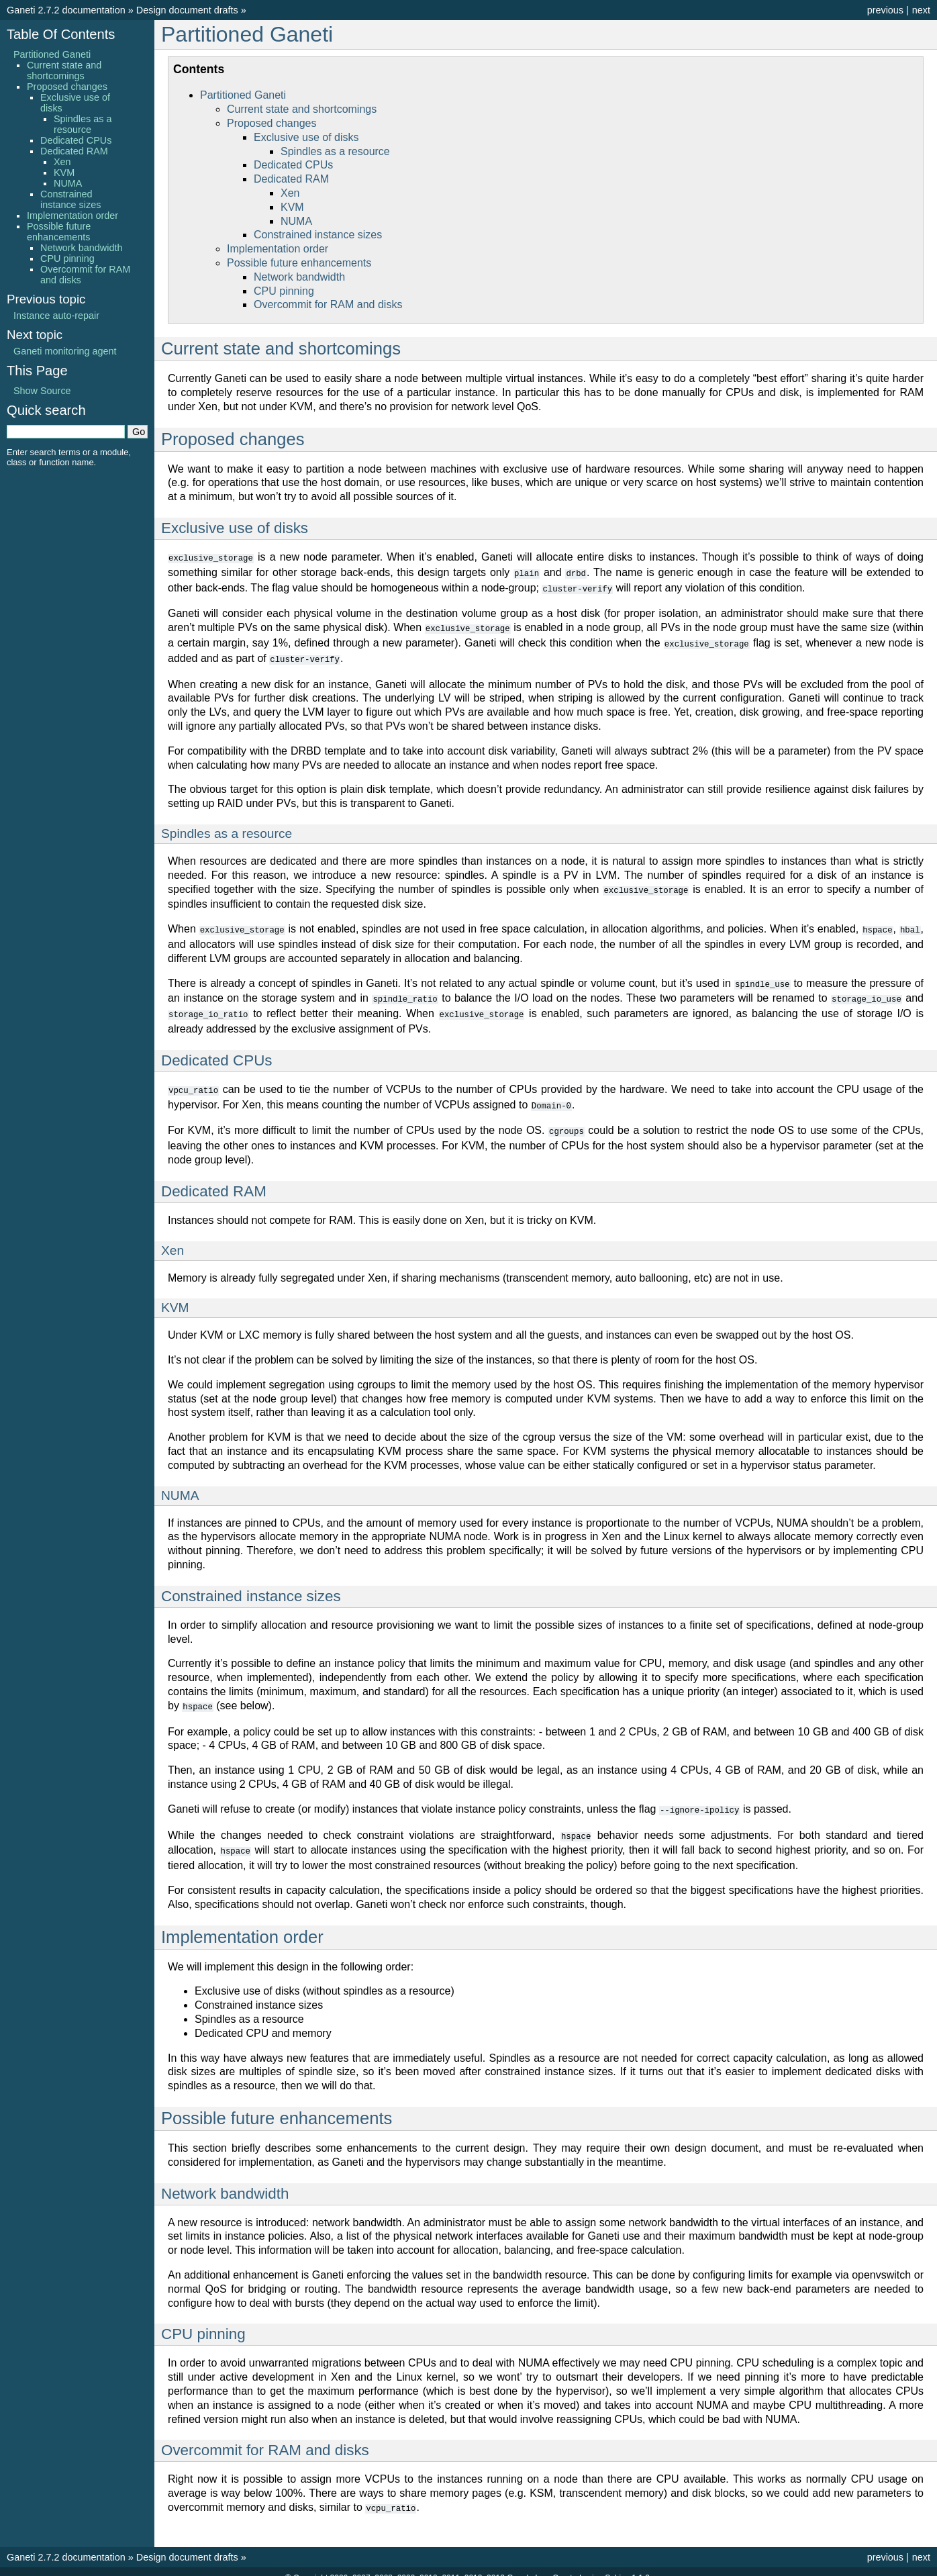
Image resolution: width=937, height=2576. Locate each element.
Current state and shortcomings (302, 109)
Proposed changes (271, 123)
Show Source (42, 390)
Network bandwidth (299, 277)
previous (885, 10)
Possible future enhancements (299, 263)
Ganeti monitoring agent (65, 351)
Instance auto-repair (56, 315)
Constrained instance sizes (318, 234)
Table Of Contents (61, 34)
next (921, 10)
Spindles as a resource (335, 151)
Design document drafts (187, 10)
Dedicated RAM (291, 179)
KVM (292, 207)
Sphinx (617, 2565)
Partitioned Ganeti (247, 34)
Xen (290, 193)
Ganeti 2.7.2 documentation (66, 10)
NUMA (296, 221)
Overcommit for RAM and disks (328, 304)
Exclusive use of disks (306, 137)
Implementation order (277, 248)
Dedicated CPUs (293, 165)
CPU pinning (284, 291)
